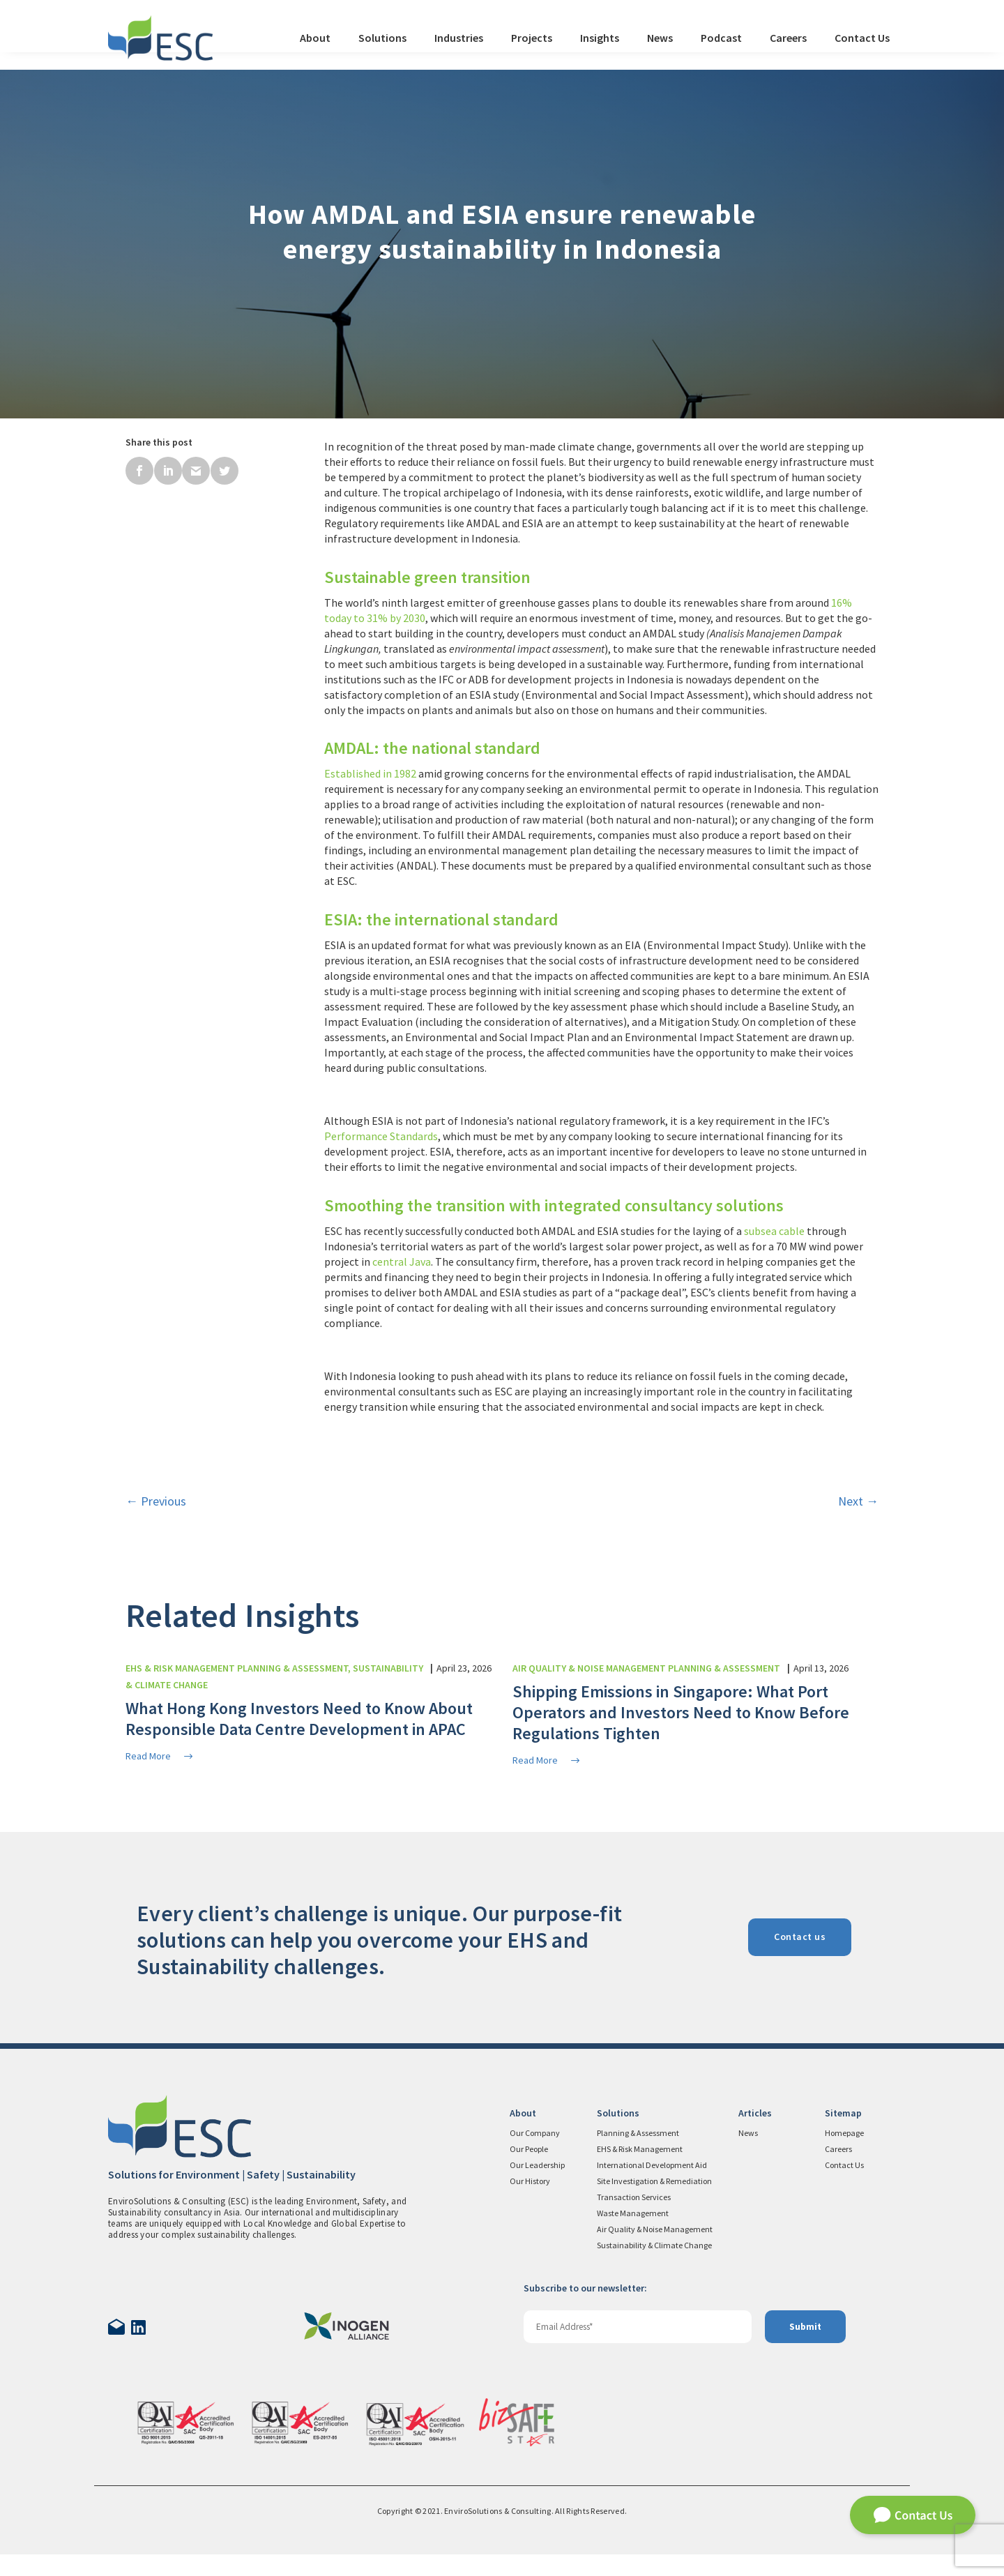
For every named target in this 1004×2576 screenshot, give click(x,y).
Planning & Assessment (638, 2133)
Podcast (721, 38)
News (660, 38)
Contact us (800, 1936)
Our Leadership (537, 2165)
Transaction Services (634, 2197)
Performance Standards (381, 1136)
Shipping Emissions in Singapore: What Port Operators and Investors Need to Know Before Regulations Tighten (680, 1712)
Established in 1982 (370, 773)
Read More (160, 1756)
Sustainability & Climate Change (654, 2245)
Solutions (382, 38)
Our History (530, 2181)
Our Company (535, 2133)
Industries (458, 38)
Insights (599, 38)
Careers (788, 38)
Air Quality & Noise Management (655, 2229)
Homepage (844, 2133)
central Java (401, 1261)
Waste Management (633, 2213)
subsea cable (774, 1231)
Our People (529, 2149)
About (315, 38)
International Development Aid (652, 2165)
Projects (531, 38)
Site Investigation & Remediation (654, 2181)
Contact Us (862, 38)
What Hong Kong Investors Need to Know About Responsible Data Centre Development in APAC (299, 1718)
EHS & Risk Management (640, 2149)
